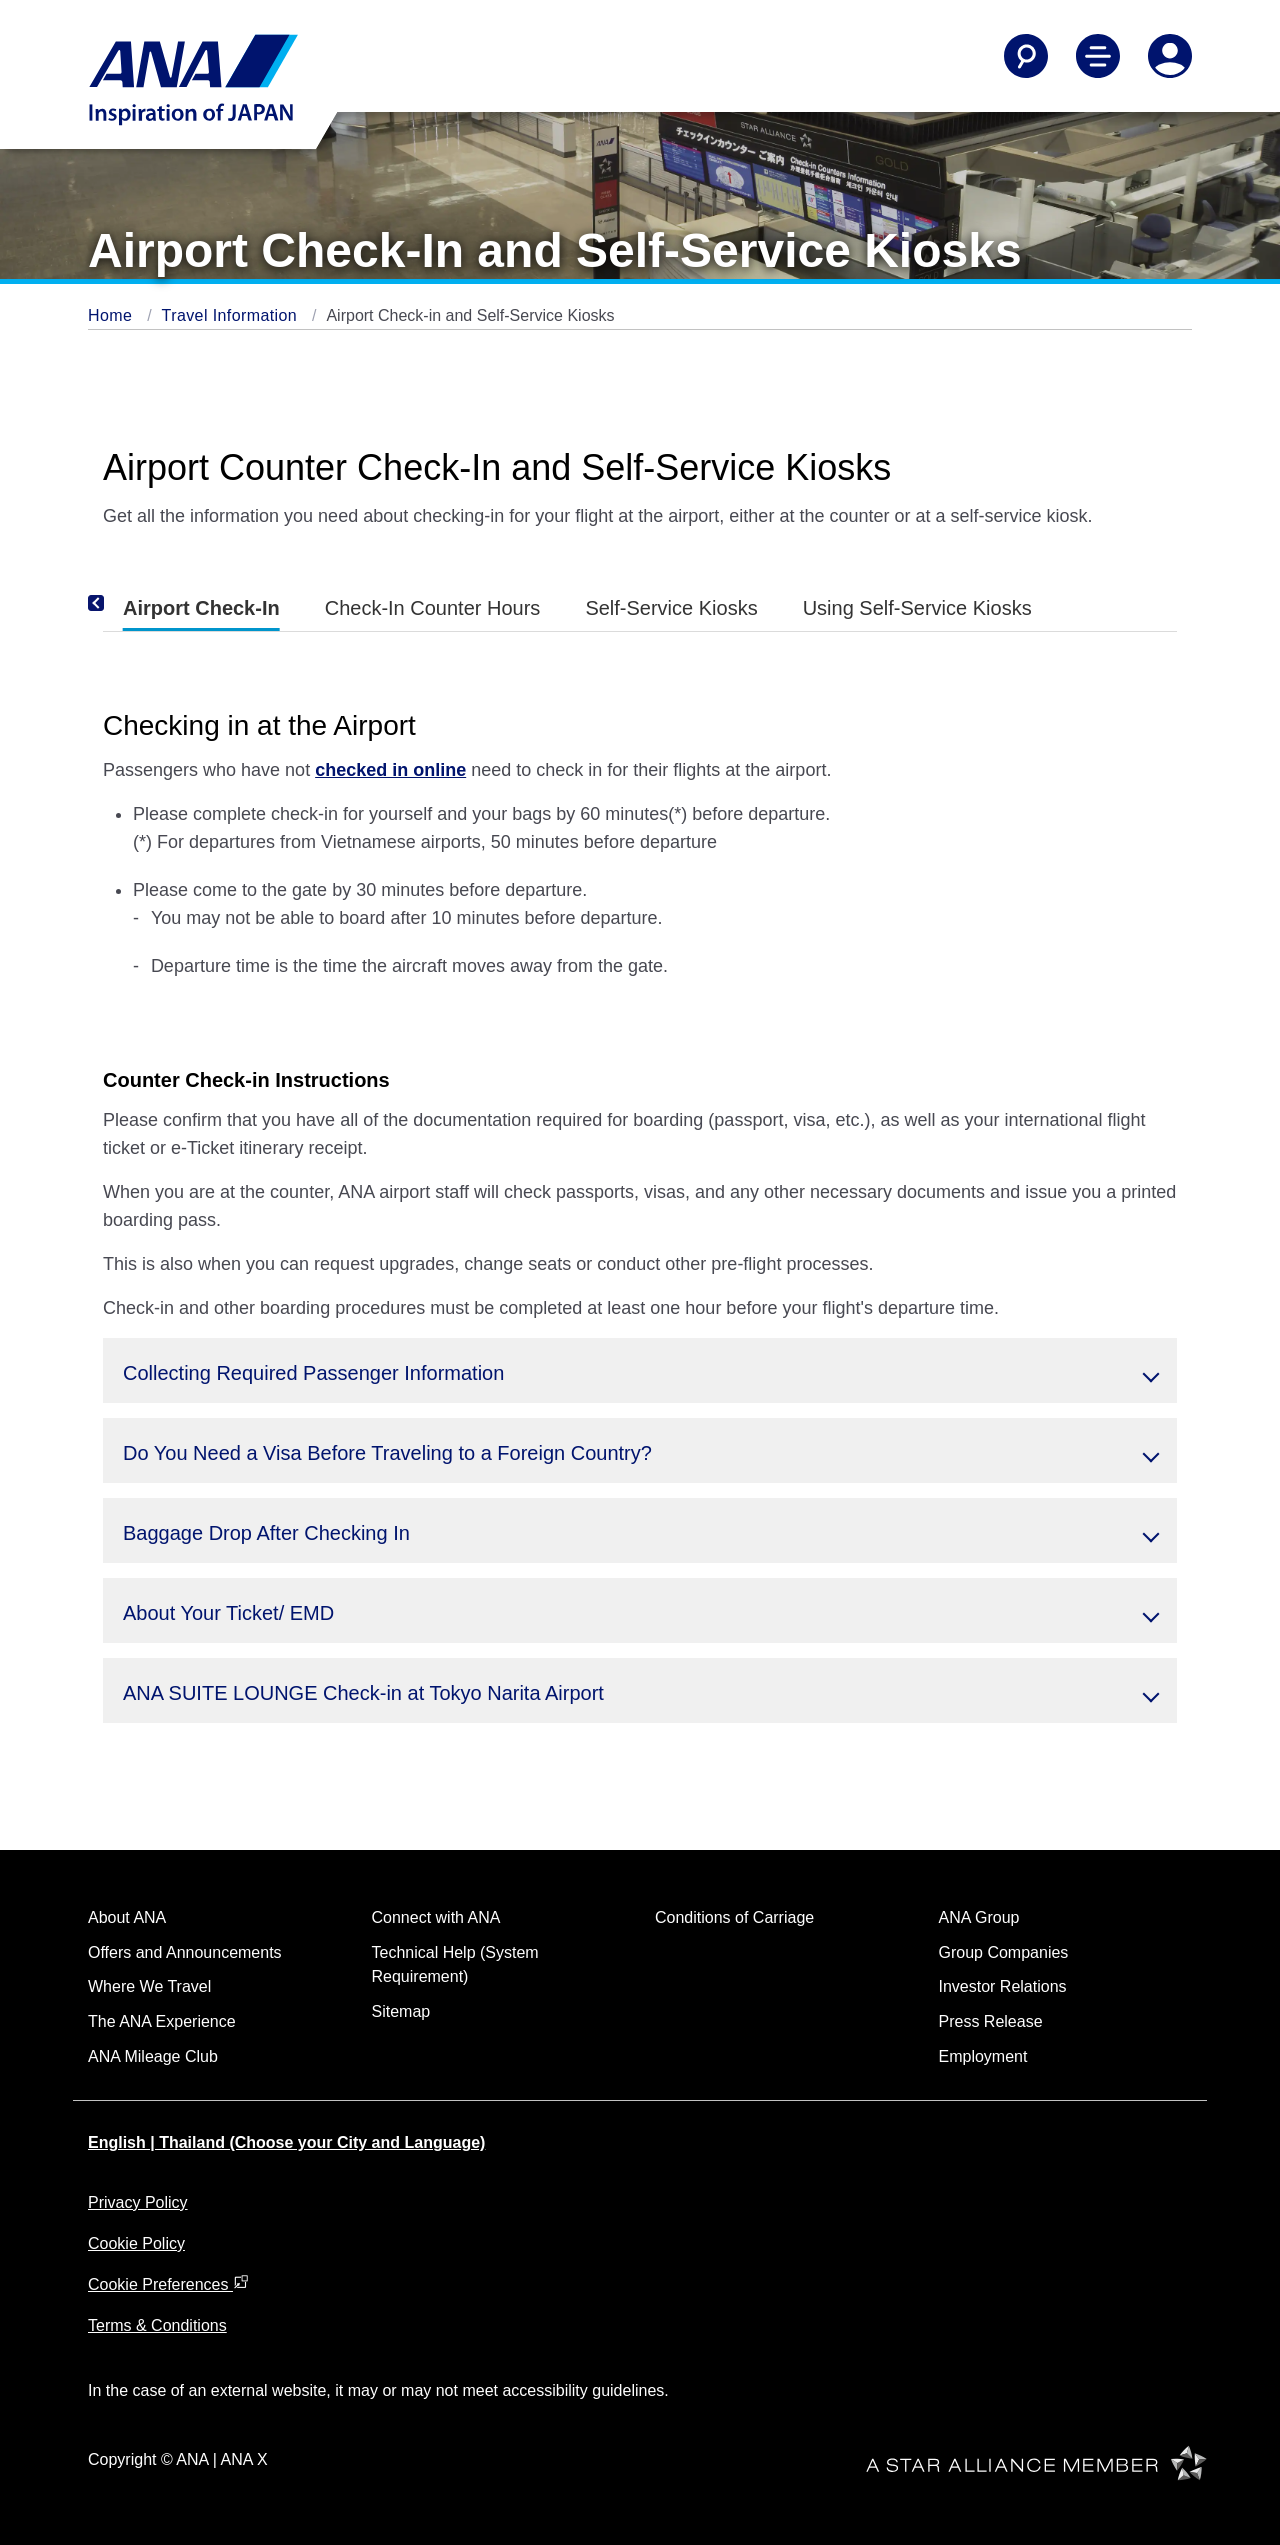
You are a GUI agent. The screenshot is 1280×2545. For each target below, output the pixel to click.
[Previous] (123, 604)
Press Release (991, 2021)
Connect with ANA (436, 1917)
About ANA (127, 1917)
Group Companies (1004, 1952)
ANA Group (979, 1917)
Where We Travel (149, 1986)
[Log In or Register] (1170, 56)
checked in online (390, 770)
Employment (983, 2056)
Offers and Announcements (185, 1952)
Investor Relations (1003, 1986)
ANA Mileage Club (153, 2056)
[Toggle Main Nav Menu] (1098, 56)
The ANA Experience (162, 2021)
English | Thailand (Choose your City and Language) (286, 2142)
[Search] (1026, 56)
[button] (640, 1370)
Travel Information (232, 315)
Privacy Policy (138, 2202)
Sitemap (401, 2011)
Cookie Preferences (168, 2284)
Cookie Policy (136, 2243)
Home (112, 315)
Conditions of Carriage (734, 1917)
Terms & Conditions (157, 2325)
